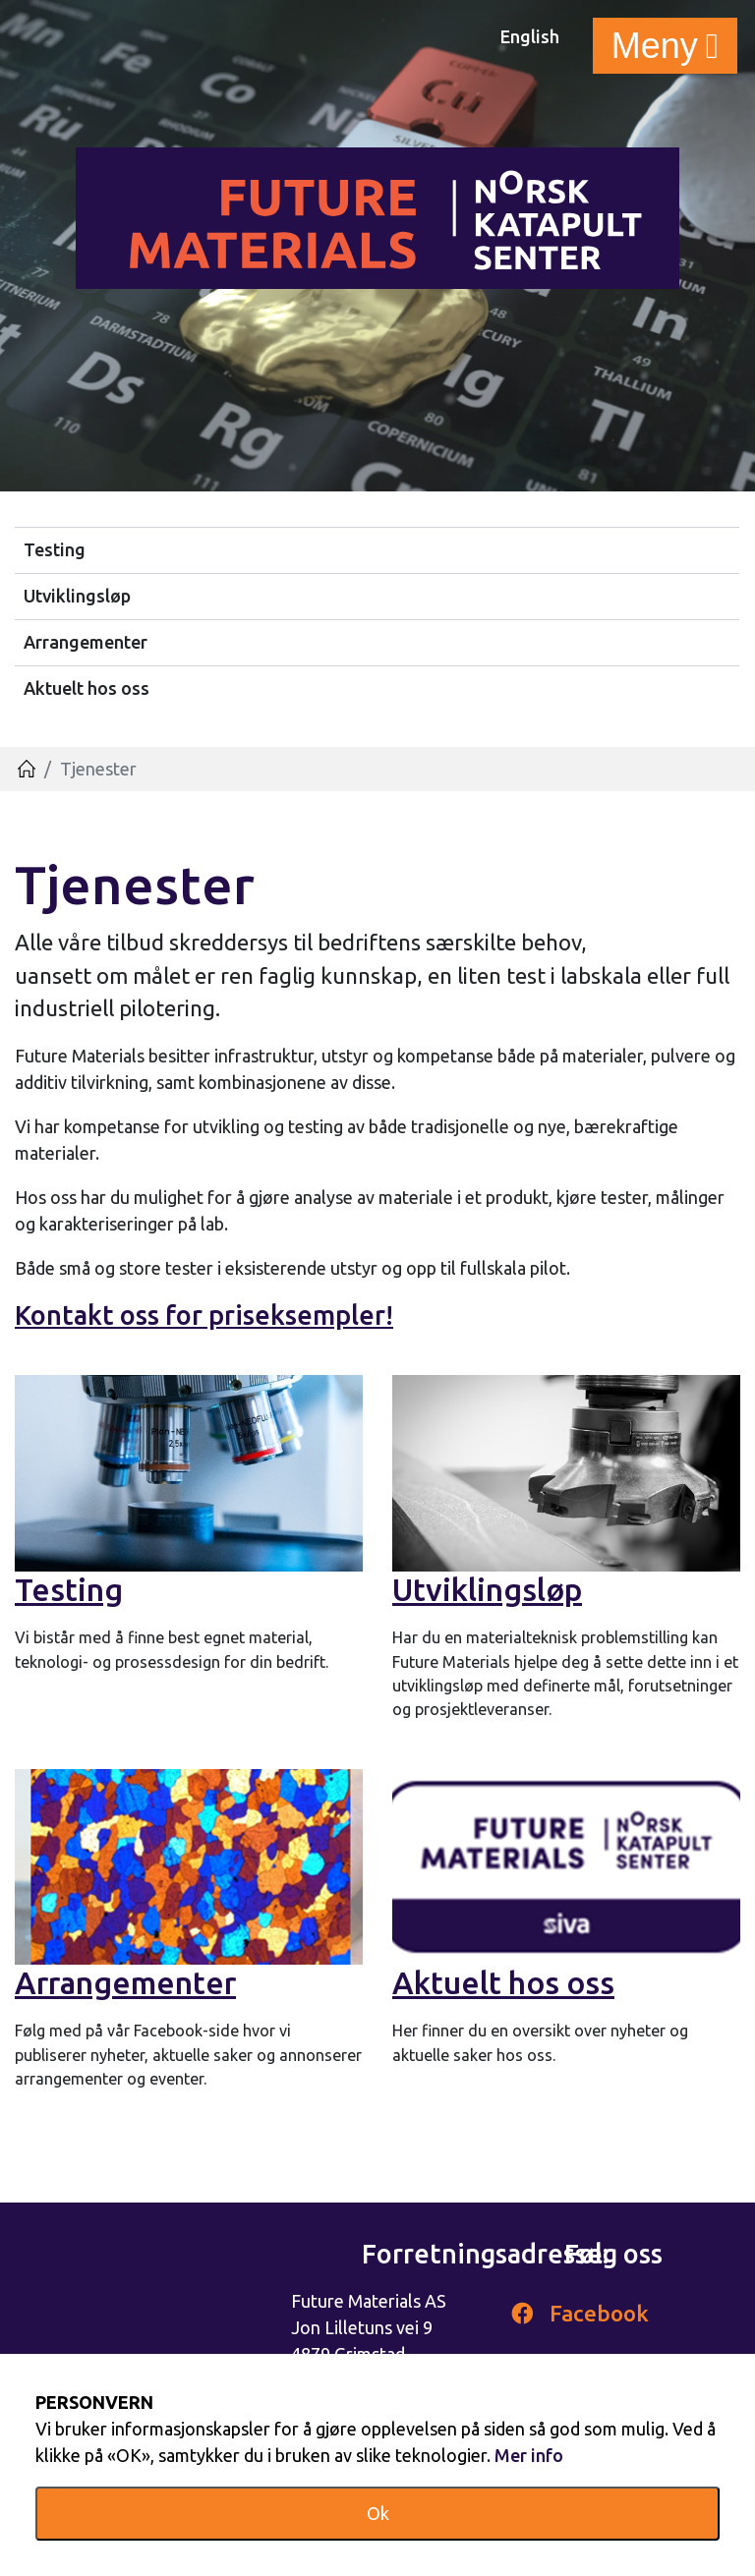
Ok (378, 2513)
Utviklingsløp (77, 595)
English (529, 36)
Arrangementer (85, 642)
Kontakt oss (87, 1315)
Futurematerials (377, 218)
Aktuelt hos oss (86, 688)
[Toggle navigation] (665, 46)
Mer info (528, 2455)
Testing (55, 549)
